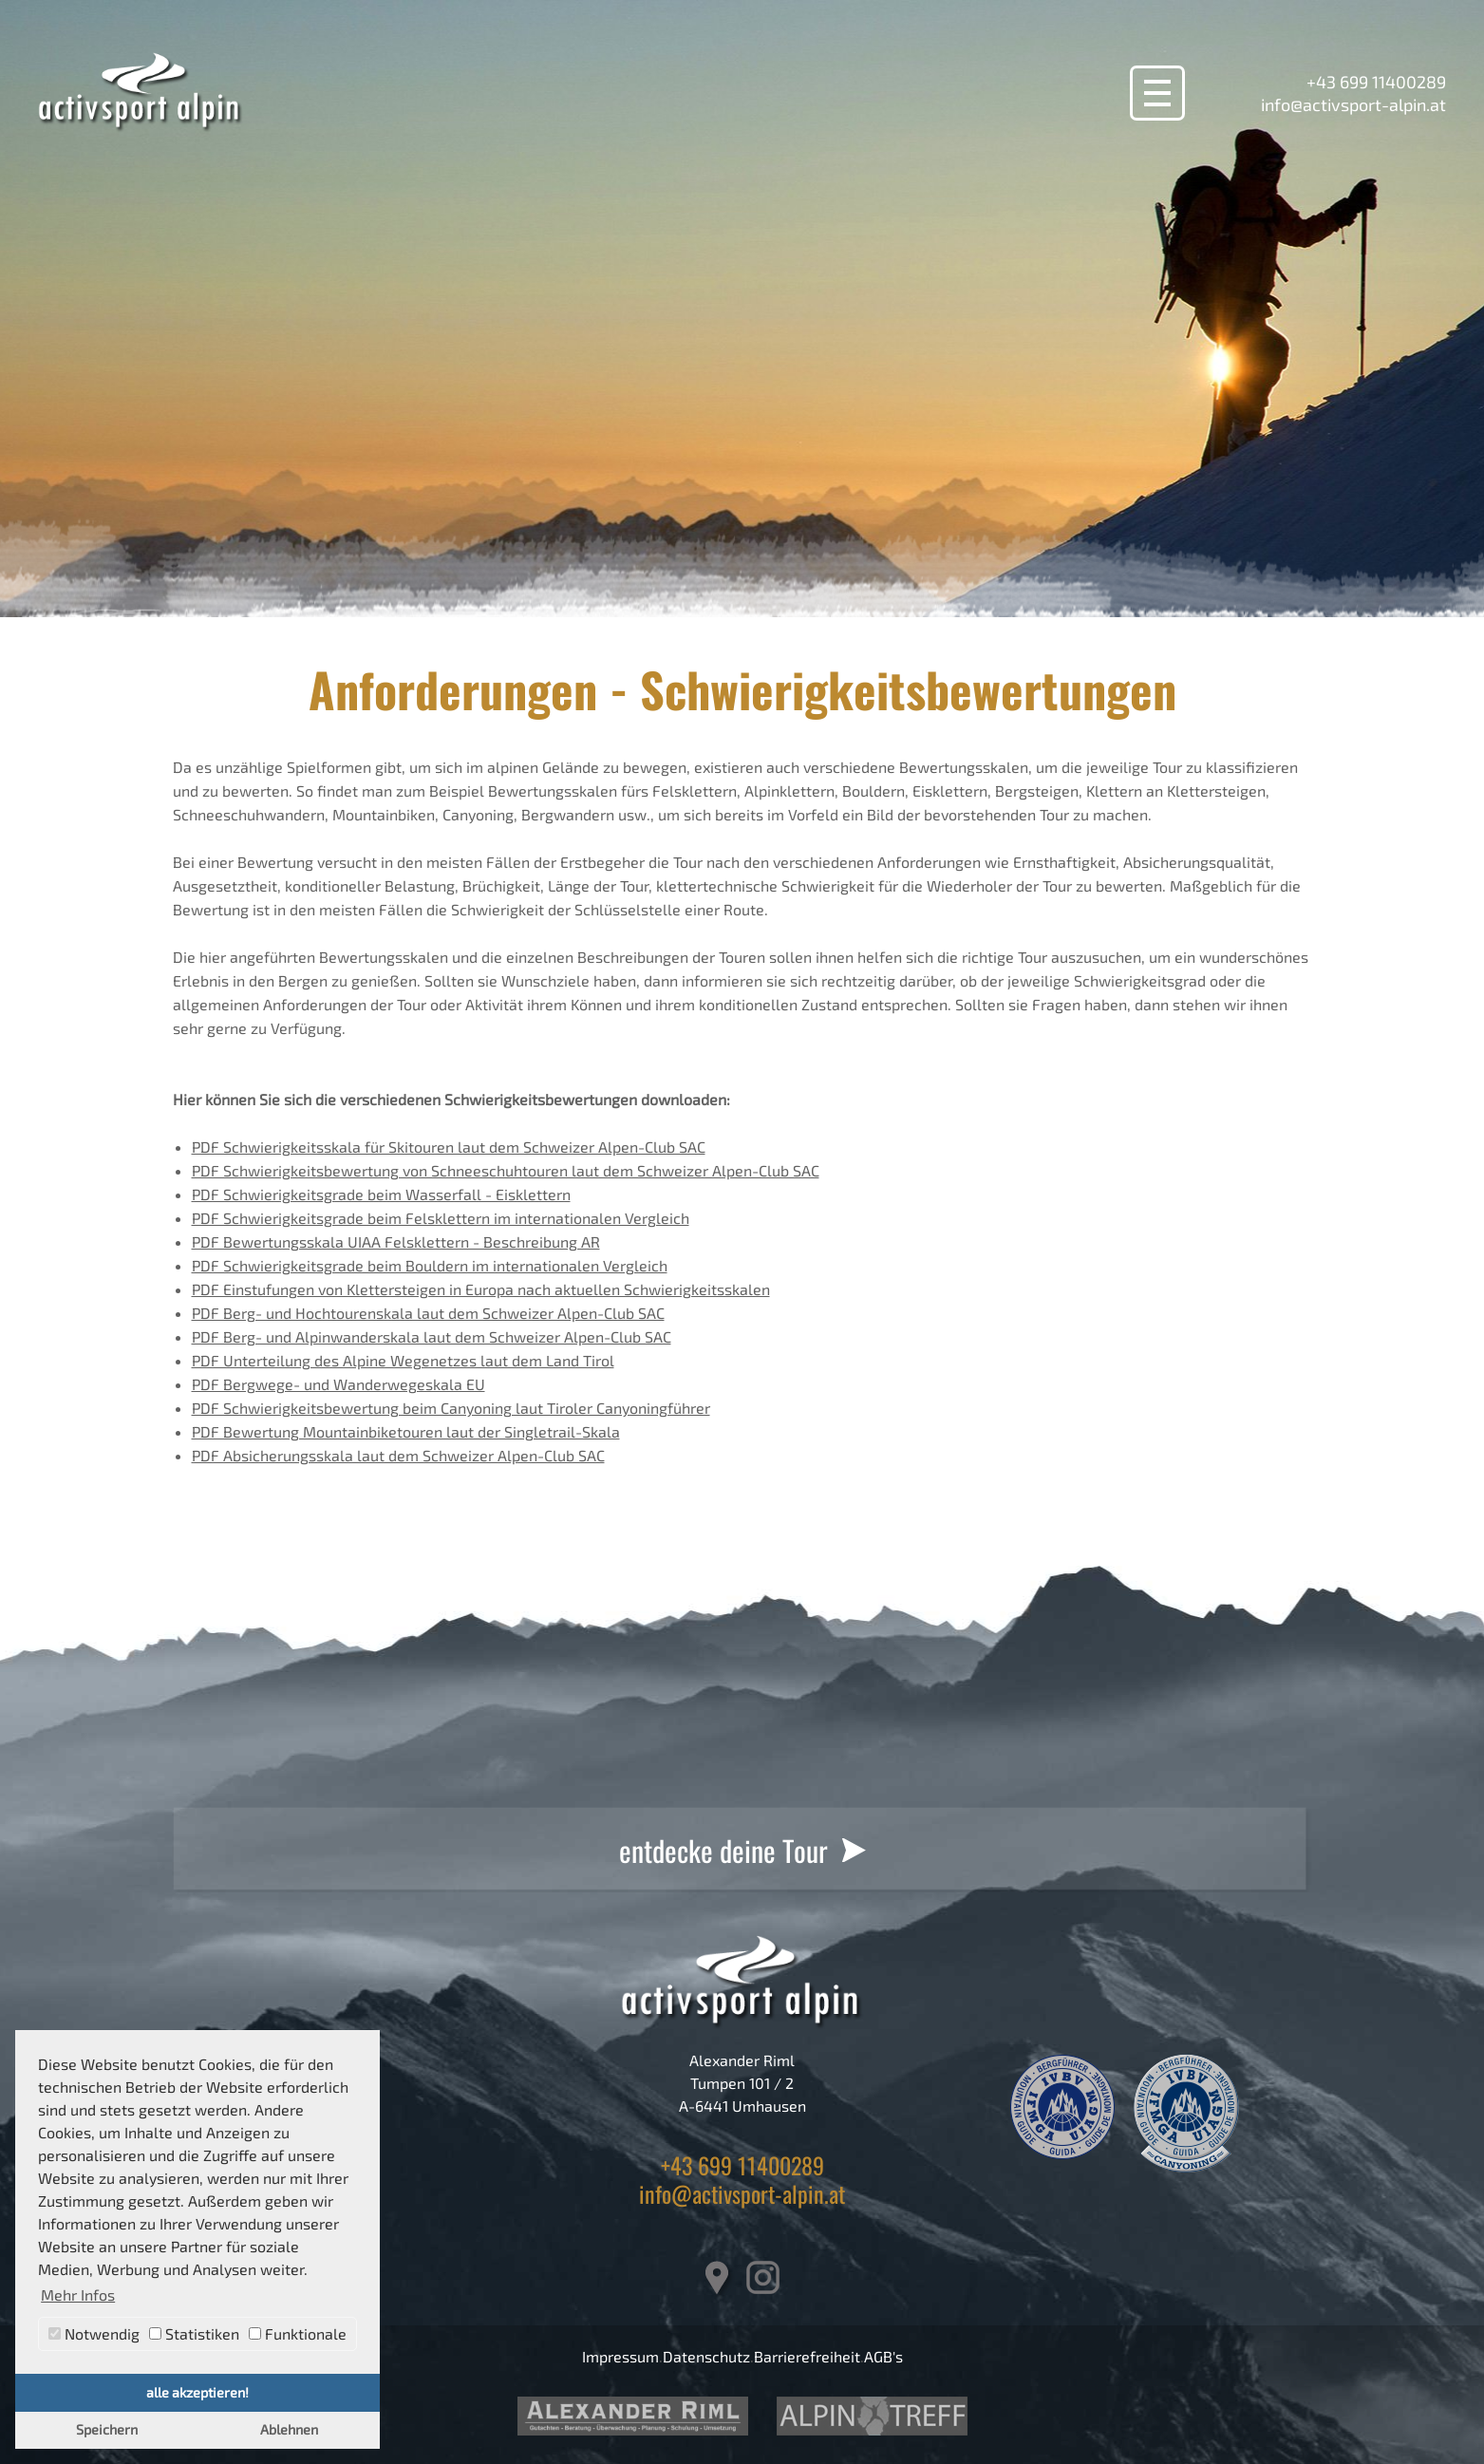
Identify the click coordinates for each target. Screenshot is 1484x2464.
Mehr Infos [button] (78, 2294)
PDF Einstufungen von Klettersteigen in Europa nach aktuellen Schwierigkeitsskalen (481, 1289)
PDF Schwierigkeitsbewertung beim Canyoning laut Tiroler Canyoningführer (451, 1408)
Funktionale (298, 2333)
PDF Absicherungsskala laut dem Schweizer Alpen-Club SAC (398, 1455)
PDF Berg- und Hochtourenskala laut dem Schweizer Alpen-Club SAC (428, 1313)
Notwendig (94, 2333)
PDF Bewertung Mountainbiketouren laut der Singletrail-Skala (406, 1431)
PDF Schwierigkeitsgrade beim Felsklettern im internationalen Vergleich (440, 1218)
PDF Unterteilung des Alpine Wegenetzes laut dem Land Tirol (403, 1360)
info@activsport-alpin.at (1353, 104)
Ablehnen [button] (289, 2429)
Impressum (620, 2356)
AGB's (883, 2356)
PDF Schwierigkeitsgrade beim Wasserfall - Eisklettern (381, 1194)
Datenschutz (706, 2356)
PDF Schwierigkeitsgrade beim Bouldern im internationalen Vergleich (429, 1265)
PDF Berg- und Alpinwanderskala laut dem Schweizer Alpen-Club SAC (431, 1336)
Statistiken (194, 2333)
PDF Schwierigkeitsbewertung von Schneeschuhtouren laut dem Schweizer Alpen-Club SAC (505, 1170)
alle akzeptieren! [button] (197, 2392)
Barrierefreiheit (807, 2356)
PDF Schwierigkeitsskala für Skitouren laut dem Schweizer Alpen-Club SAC (448, 1147)
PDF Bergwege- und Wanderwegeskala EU (338, 1384)
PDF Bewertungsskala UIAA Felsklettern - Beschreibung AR (396, 1241)
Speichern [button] (107, 2429)
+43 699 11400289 (1376, 81)
